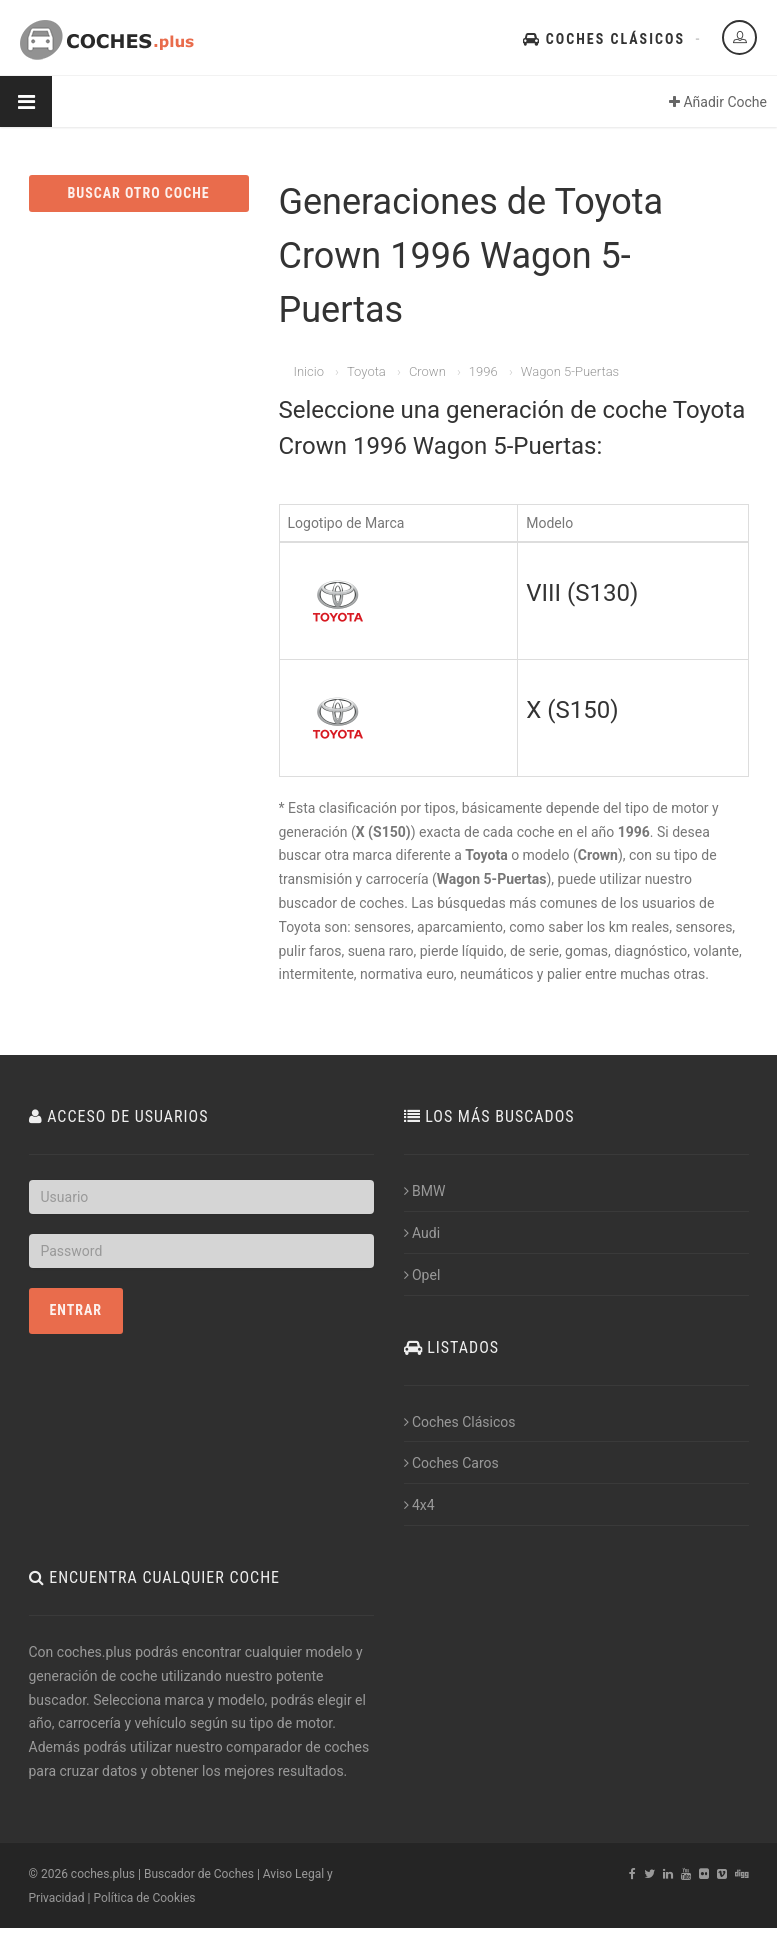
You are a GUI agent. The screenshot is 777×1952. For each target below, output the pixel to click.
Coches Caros (451, 1463)
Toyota (366, 371)
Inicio (309, 371)
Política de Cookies (144, 1898)
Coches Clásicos (604, 39)
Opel (422, 1275)
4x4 (419, 1505)
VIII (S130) (582, 593)
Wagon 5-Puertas (570, 371)
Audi (422, 1233)
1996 (483, 371)
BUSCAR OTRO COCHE (138, 193)
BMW (425, 1191)
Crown (427, 371)
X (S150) (572, 710)
